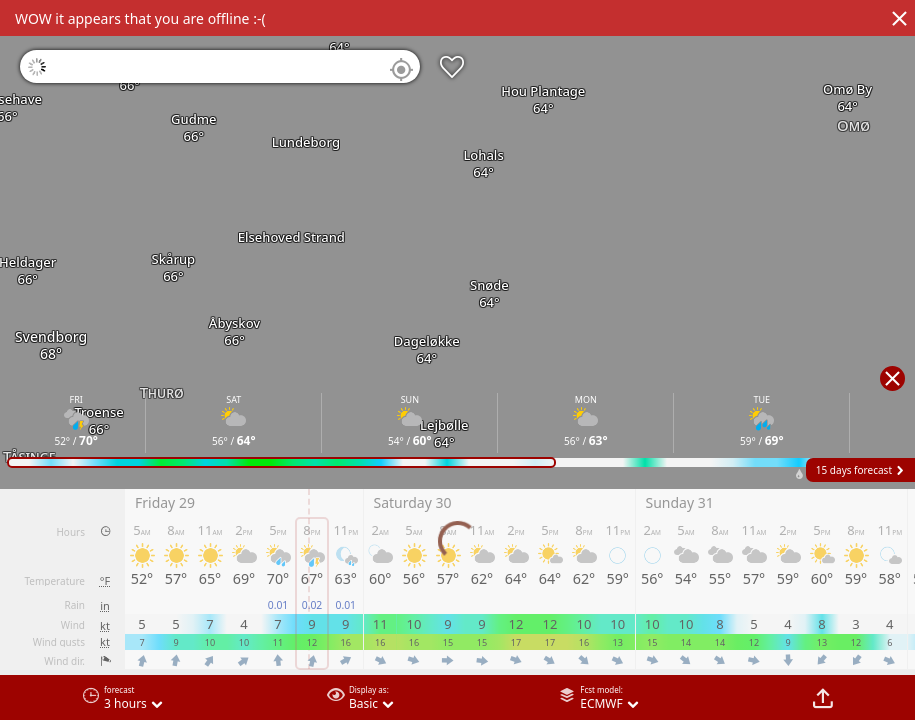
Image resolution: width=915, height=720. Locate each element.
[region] (457, 360)
